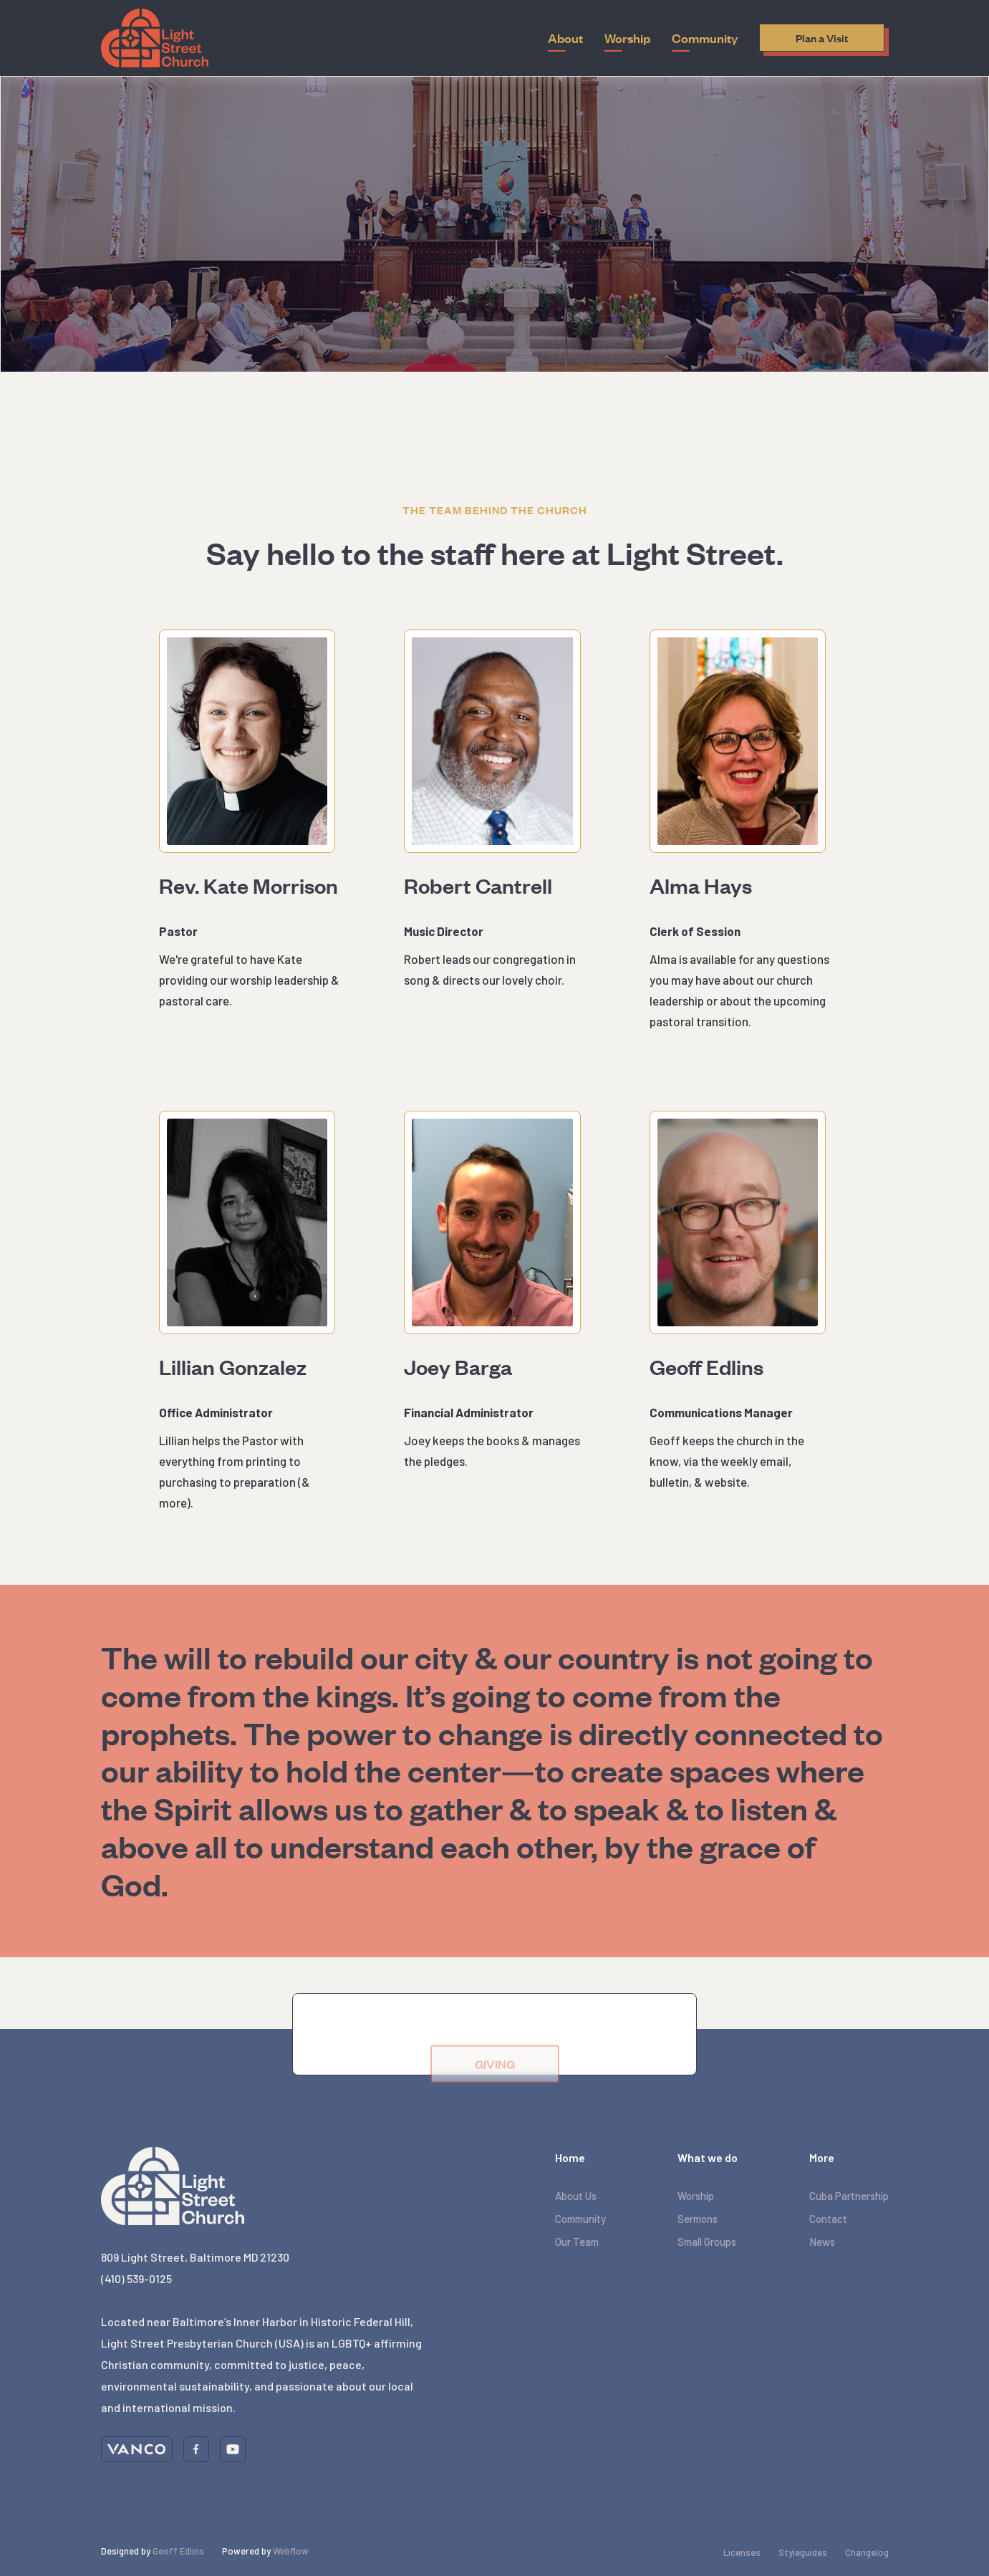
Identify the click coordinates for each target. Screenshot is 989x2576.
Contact (828, 2218)
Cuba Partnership (849, 2195)
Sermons (697, 2218)
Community (580, 2218)
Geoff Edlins (178, 2551)
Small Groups (706, 2241)
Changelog (867, 2552)
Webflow (291, 2551)
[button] (565, 37)
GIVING (495, 2082)
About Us (576, 2195)
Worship (695, 2195)
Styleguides (802, 2552)
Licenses (742, 2552)
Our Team (577, 2241)
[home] (154, 38)
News (822, 2241)
